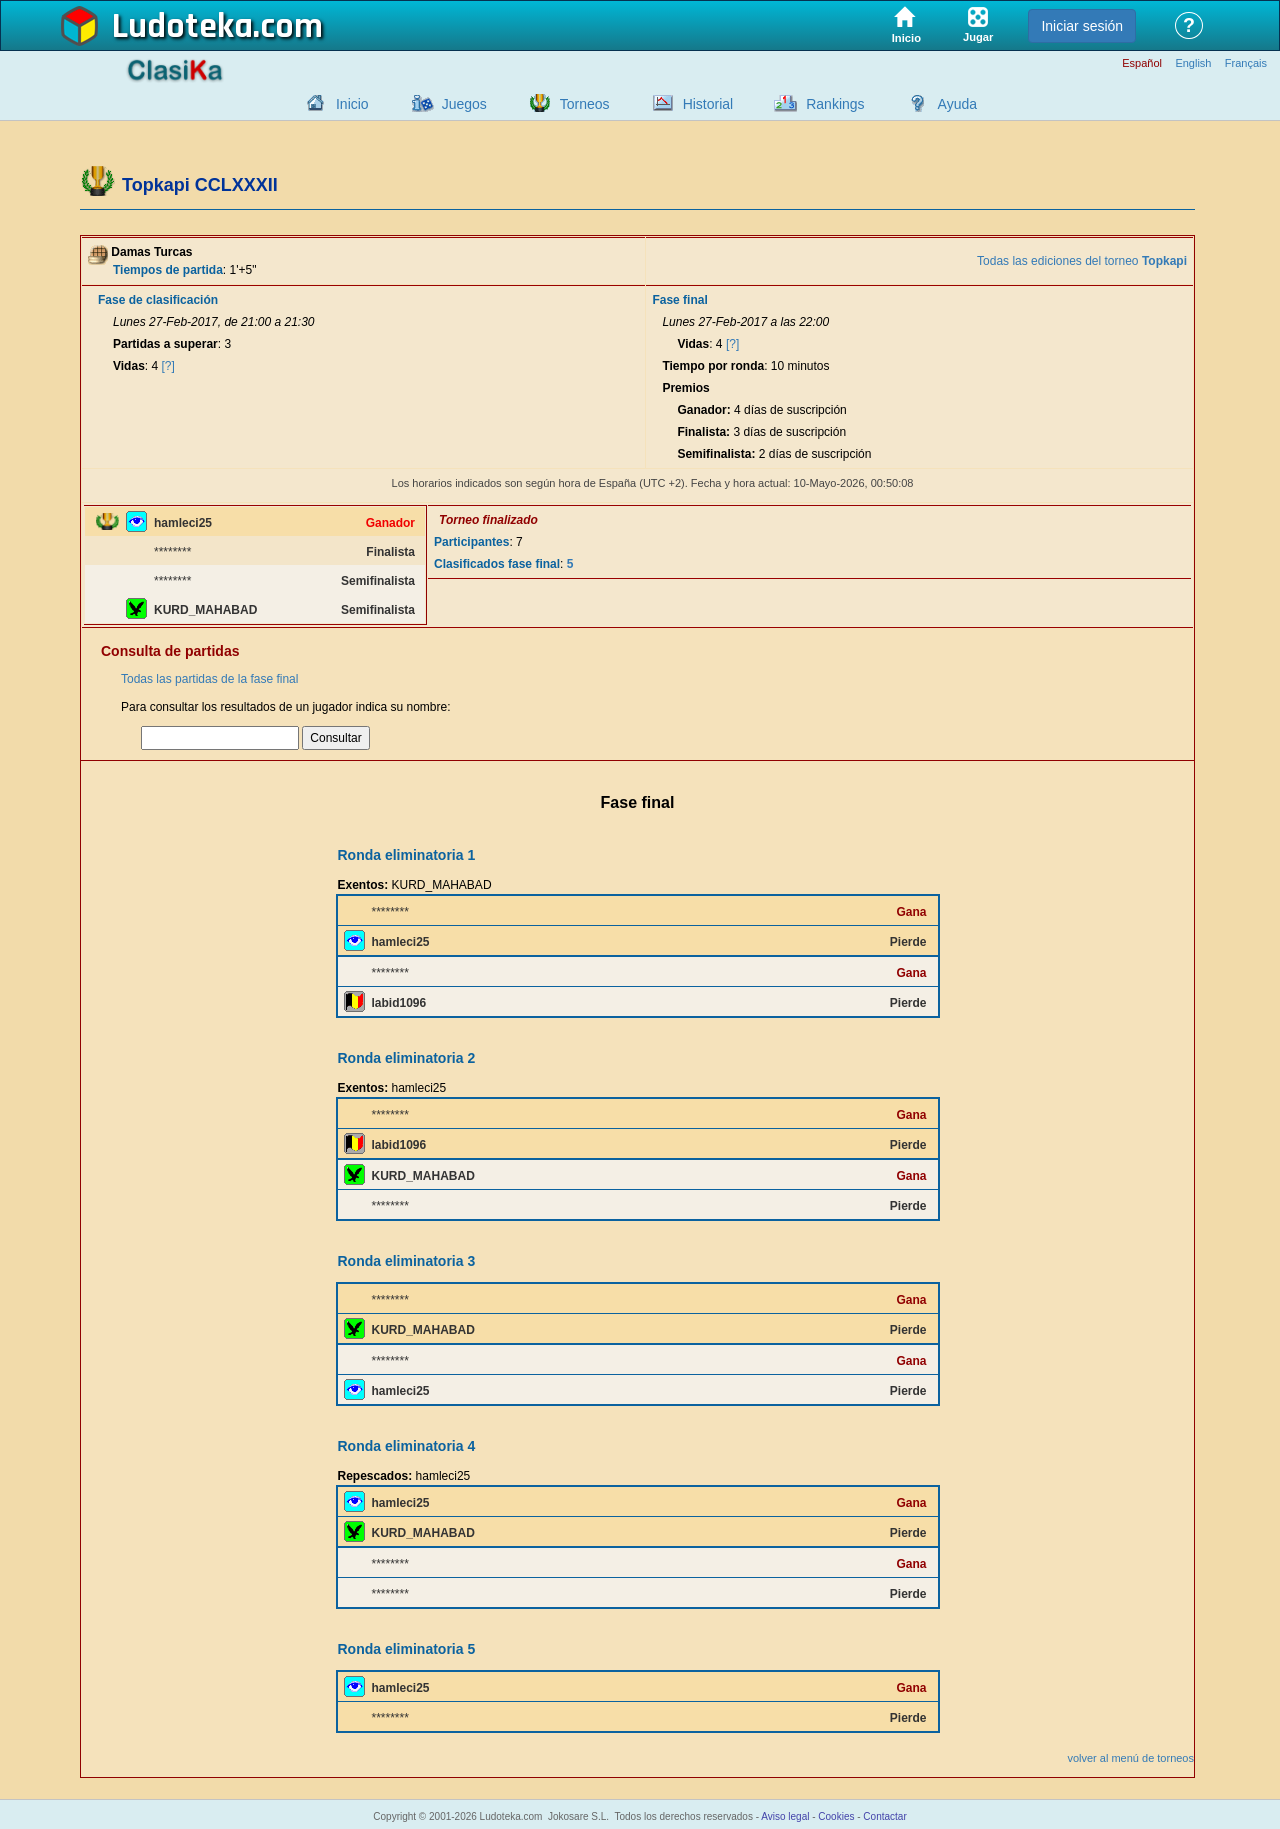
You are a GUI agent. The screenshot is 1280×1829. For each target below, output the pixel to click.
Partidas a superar (165, 344)
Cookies (836, 1816)
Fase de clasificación (158, 300)
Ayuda (957, 104)
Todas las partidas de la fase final (209, 679)
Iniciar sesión (1082, 26)
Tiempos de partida (168, 270)
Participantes (471, 542)
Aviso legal (785, 1816)
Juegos (464, 104)
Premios (685, 388)
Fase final (679, 300)
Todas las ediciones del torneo (1082, 261)
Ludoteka (182, 27)
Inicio (352, 104)
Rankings (835, 104)
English (1193, 63)
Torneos (585, 104)
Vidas (129, 366)
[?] (168, 366)
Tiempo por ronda (713, 366)
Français (1246, 63)
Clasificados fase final (497, 564)
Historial (708, 104)
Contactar (884, 1816)
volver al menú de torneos (1130, 1758)
